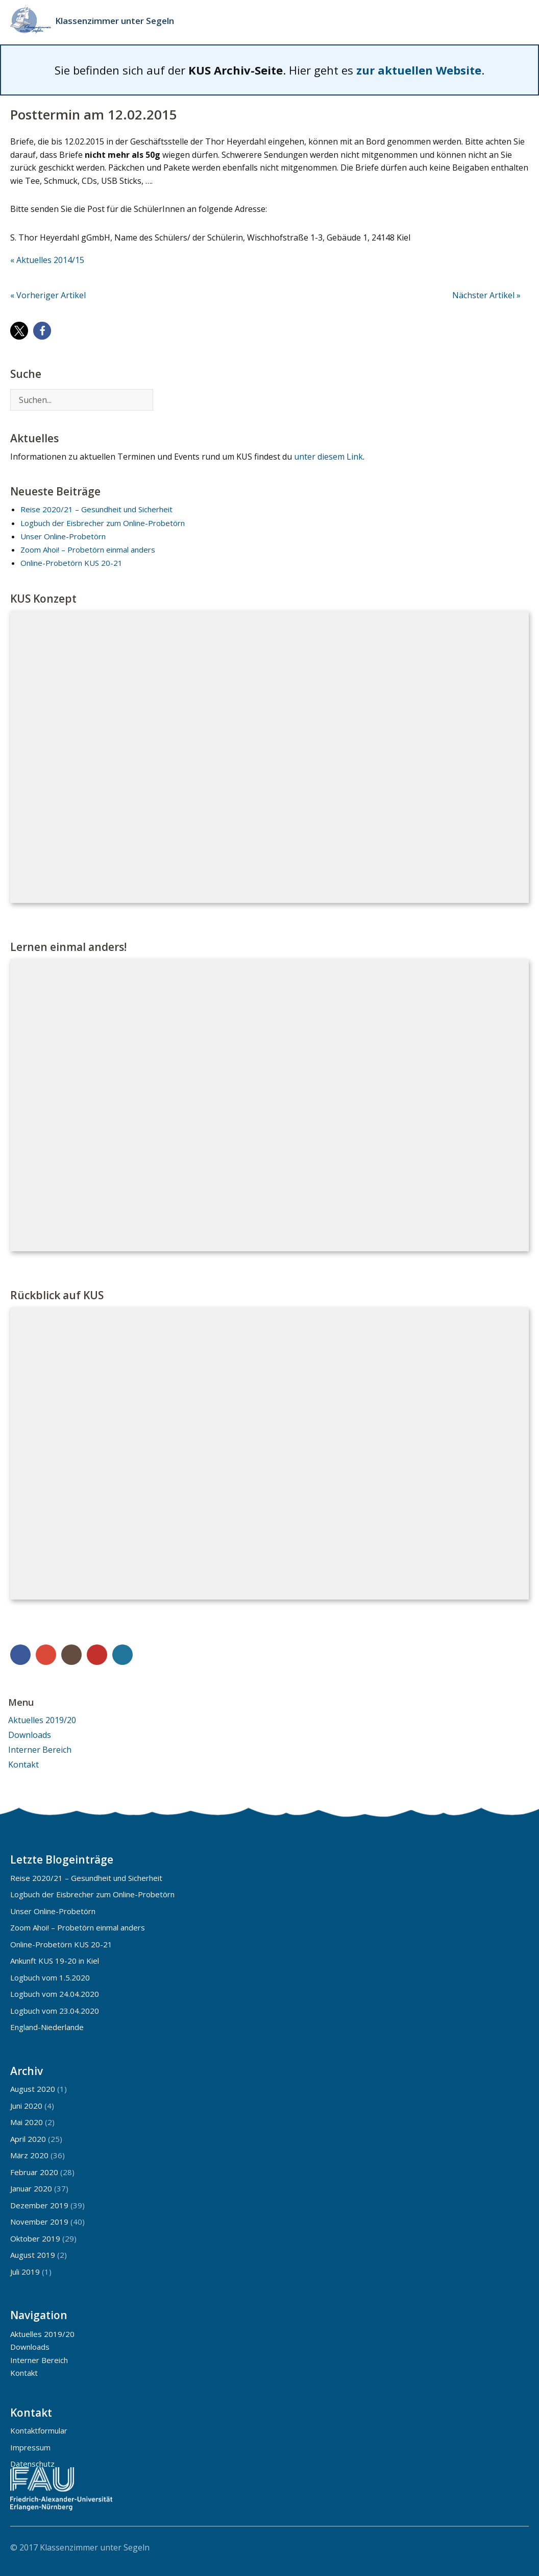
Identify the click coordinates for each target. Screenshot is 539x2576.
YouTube (97, 1654)
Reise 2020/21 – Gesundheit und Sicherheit (96, 509)
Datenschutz (32, 2464)
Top (518, 2547)
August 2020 (32, 2089)
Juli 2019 (25, 2272)
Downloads (29, 1734)
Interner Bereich (39, 1749)
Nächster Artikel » (486, 295)
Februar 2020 (34, 2172)
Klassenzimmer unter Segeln (114, 21)
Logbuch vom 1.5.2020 (50, 1977)
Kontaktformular (38, 2430)
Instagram (71, 1654)
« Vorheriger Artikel (48, 295)
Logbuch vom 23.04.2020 (54, 2011)
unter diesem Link (328, 456)
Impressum (30, 2447)
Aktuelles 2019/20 (42, 1720)
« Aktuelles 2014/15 (47, 260)
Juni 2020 (26, 2106)
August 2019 (32, 2255)
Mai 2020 (26, 2122)
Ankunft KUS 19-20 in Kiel (54, 1960)
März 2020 (29, 2155)
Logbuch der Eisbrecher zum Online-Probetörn (102, 523)
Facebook (20, 1654)
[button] (19, 331)
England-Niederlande (47, 2027)
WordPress (122, 1654)
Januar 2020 (31, 2188)
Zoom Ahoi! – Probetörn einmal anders (87, 549)
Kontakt (23, 1764)
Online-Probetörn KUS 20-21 (71, 563)
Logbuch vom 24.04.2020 (54, 1994)
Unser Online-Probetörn (63, 536)
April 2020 (28, 2139)
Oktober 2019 (35, 2238)
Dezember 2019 (39, 2205)
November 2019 (39, 2221)
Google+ (46, 1654)
